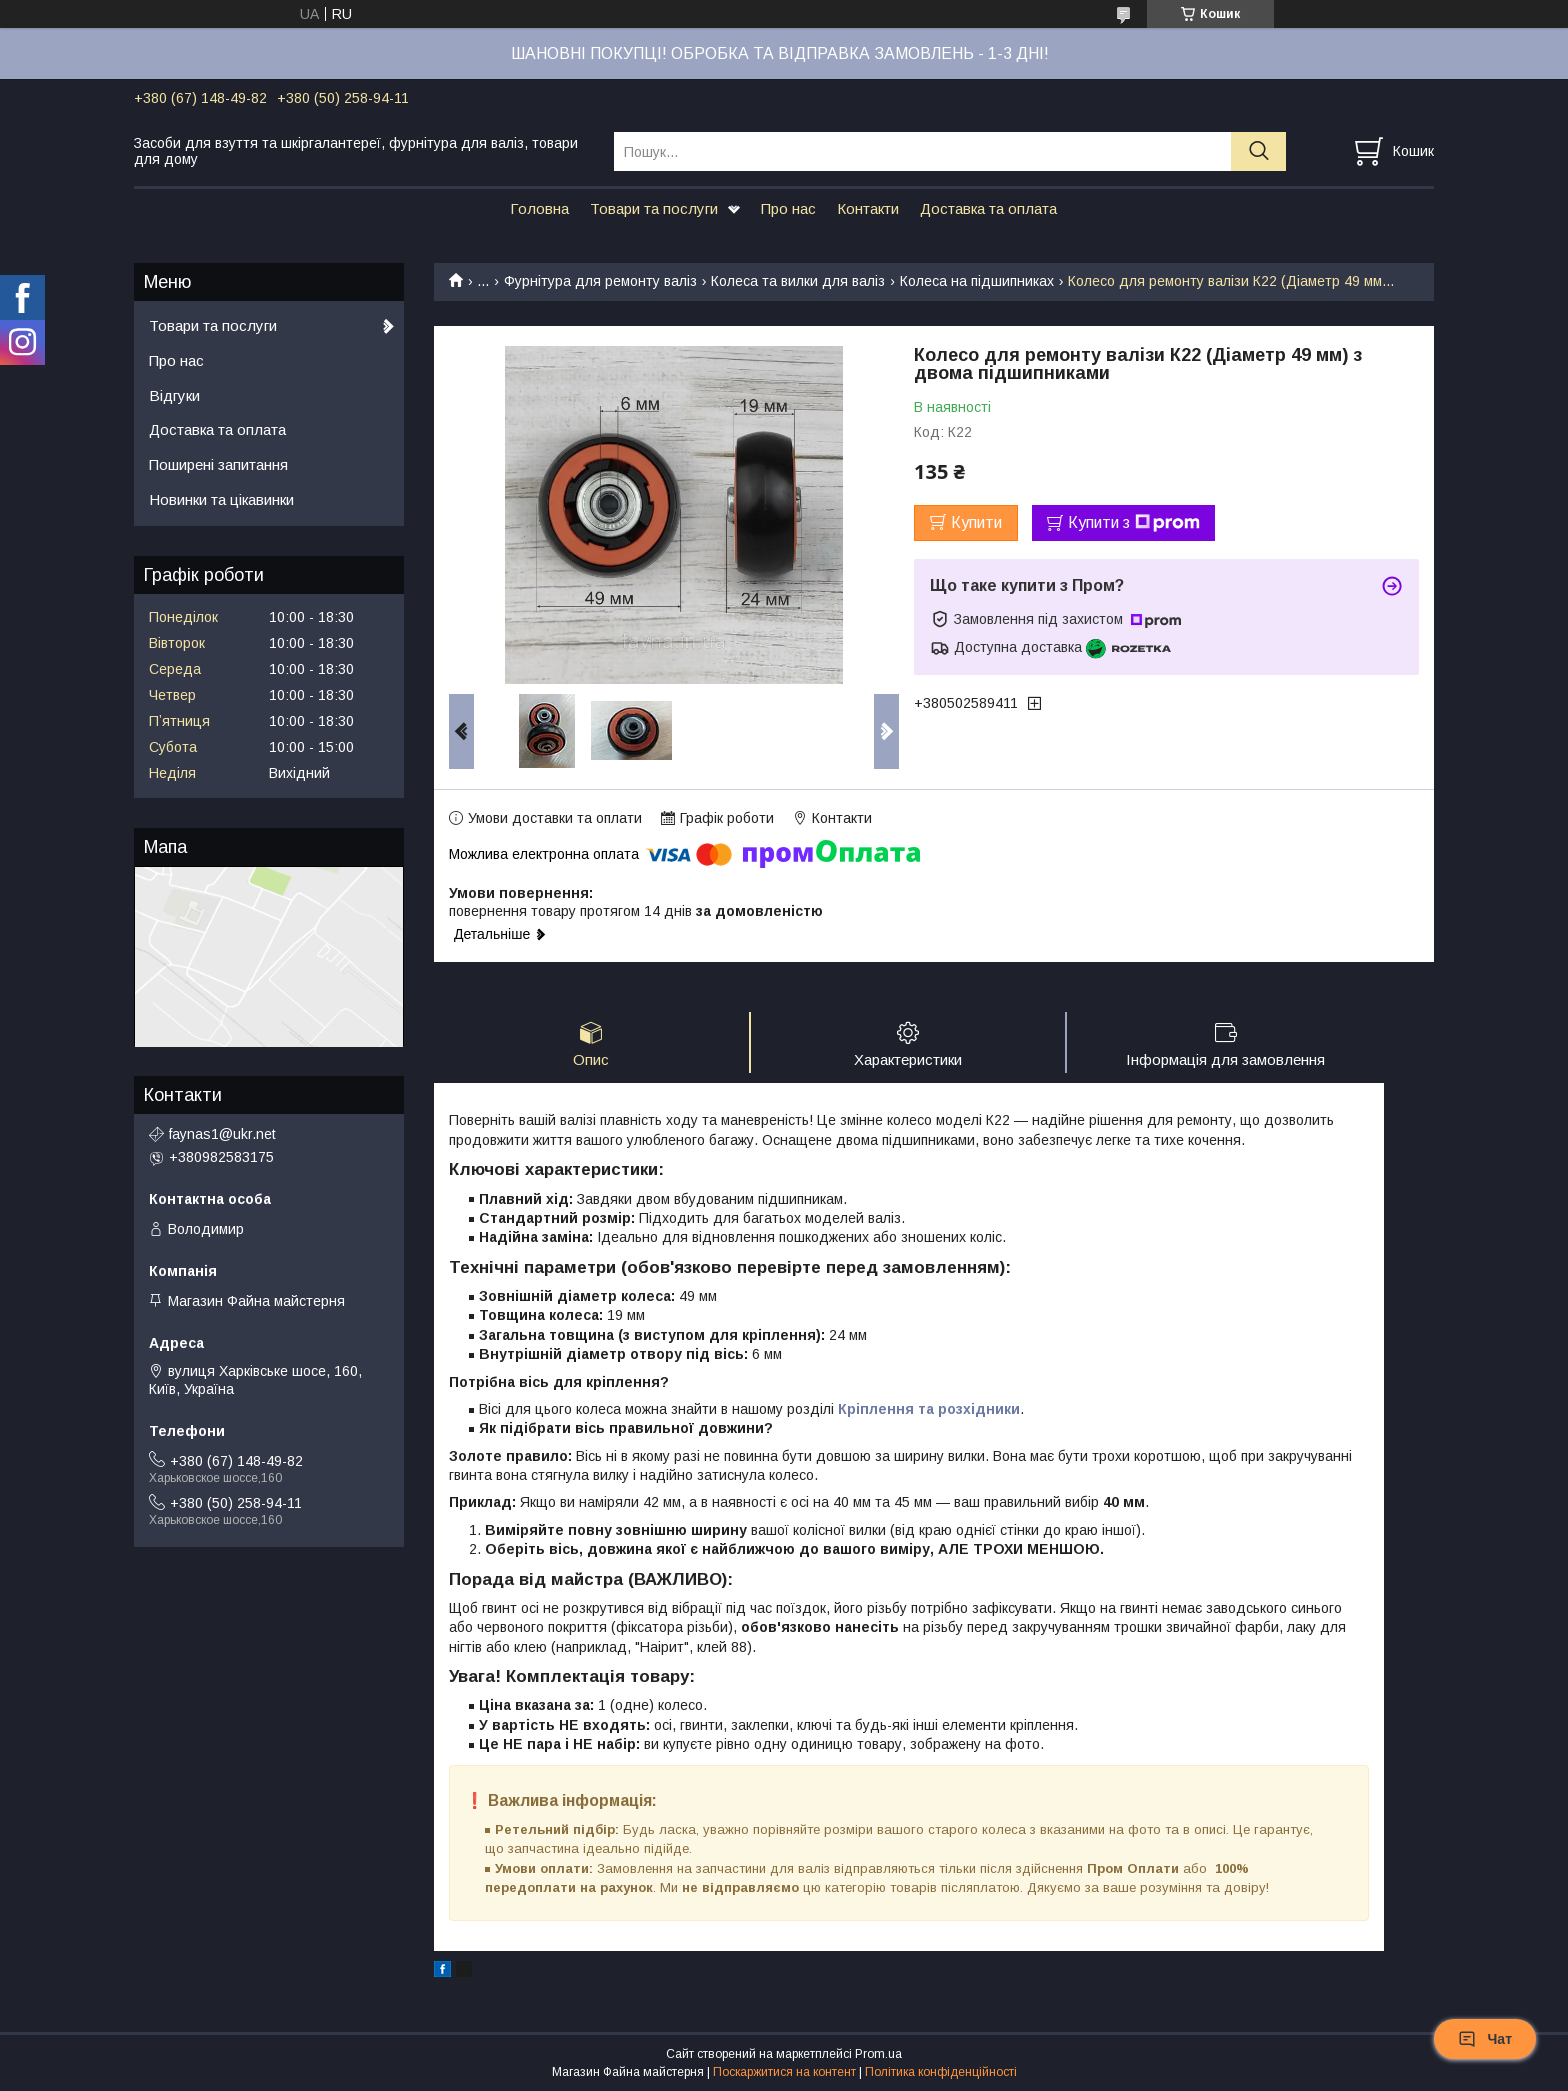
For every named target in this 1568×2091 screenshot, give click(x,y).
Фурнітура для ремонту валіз (600, 281)
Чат (1485, 2039)
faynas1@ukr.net (222, 1134)
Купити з (1134, 523)
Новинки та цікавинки (221, 499)
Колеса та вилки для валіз (798, 281)
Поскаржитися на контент (784, 2072)
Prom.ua (878, 2054)
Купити (976, 522)
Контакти (868, 208)
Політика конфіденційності (941, 2072)
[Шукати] (1258, 151)
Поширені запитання (218, 464)
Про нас (788, 208)
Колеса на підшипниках (977, 281)
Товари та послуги (654, 208)
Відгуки (174, 395)
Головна (539, 208)
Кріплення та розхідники (929, 1409)
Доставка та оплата (988, 208)
